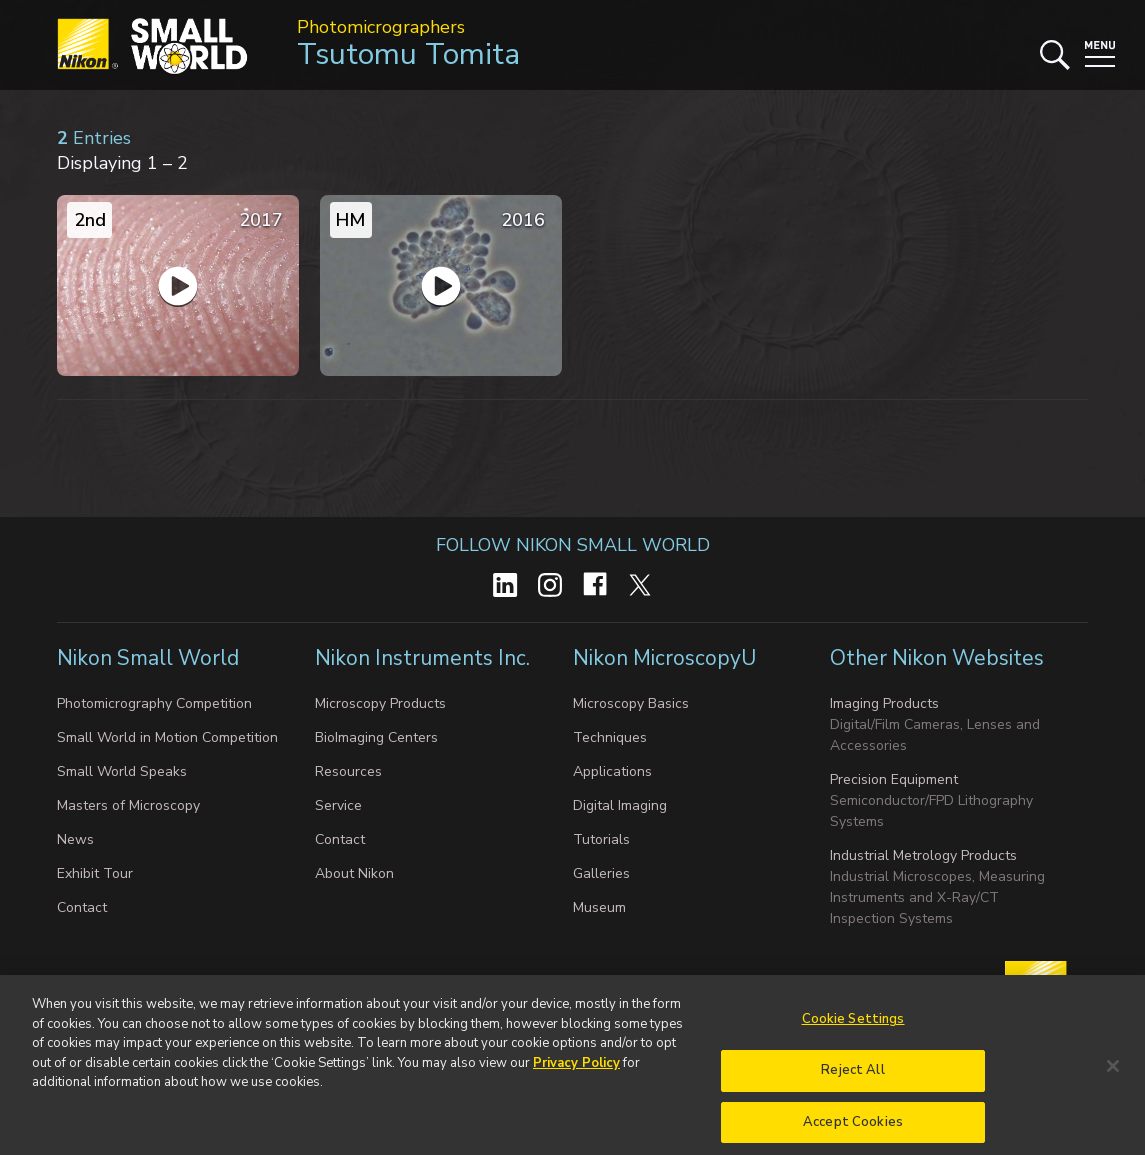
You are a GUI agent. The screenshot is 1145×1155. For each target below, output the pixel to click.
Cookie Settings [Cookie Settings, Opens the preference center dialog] (853, 1031)
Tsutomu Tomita (408, 54)
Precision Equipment (894, 779)
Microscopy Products (380, 703)
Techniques (610, 737)
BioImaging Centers (376, 737)
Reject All (852, 1082)
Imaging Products (884, 703)
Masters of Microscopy (128, 805)
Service (338, 805)
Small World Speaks (122, 771)
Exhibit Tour (95, 873)
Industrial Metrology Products (923, 855)
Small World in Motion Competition (167, 737)
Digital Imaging (620, 805)
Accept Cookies (853, 1133)
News (75, 839)
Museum (599, 907)
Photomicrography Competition (154, 703)
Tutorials (601, 839)
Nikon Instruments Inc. (425, 658)
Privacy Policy (576, 1074)
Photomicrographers (381, 27)
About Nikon (354, 873)
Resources (348, 771)
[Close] (1113, 1078)
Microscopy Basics (631, 703)
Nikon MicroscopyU (664, 658)
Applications (612, 771)
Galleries (601, 873)
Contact (82, 907)
